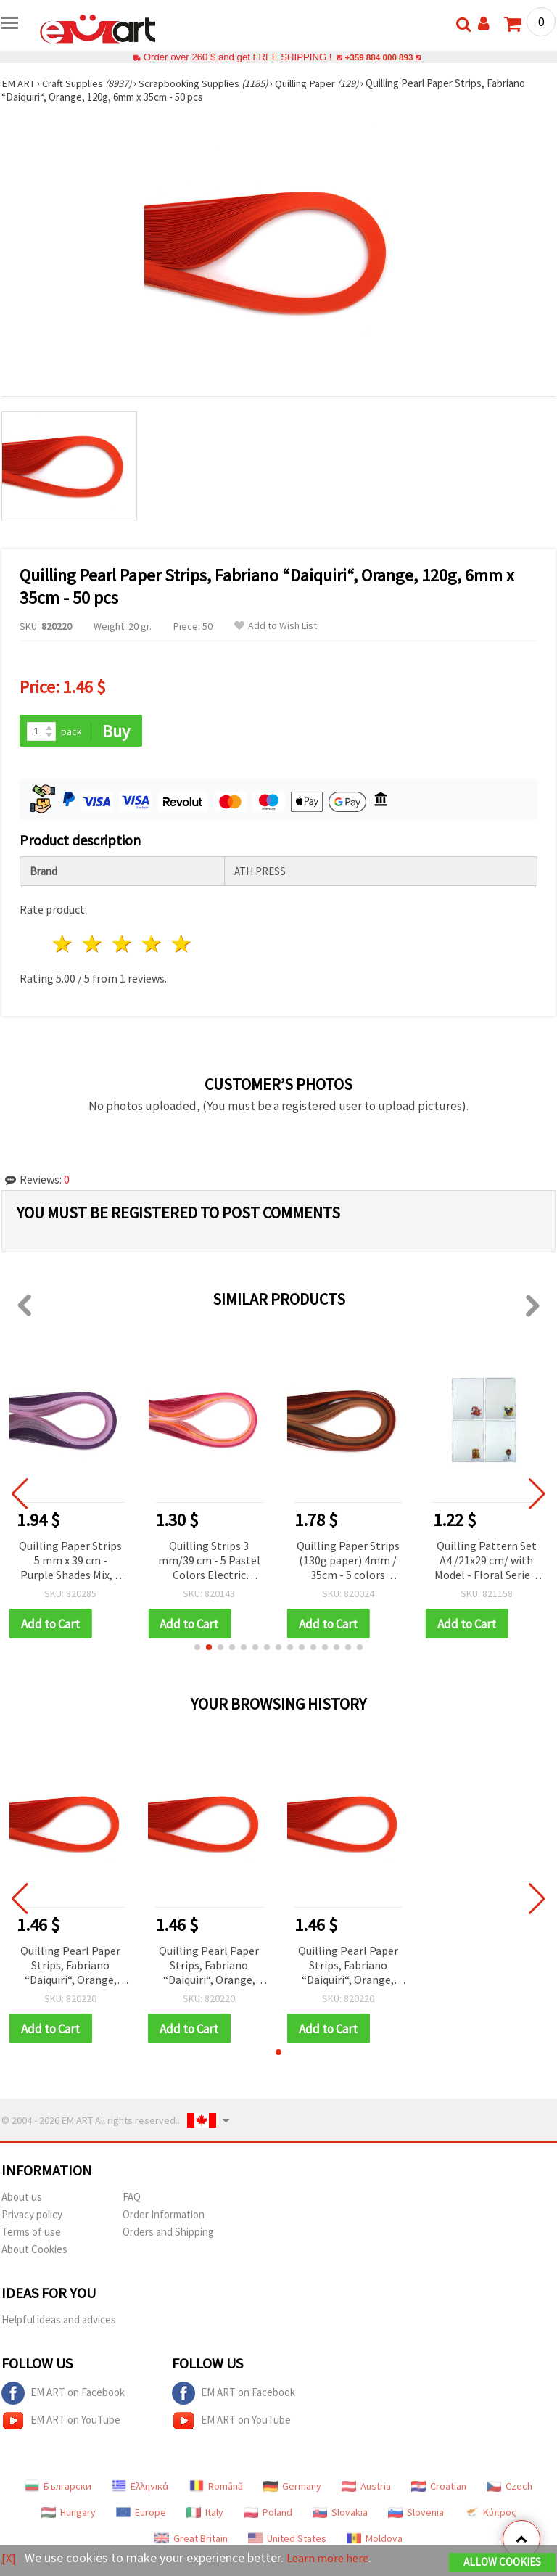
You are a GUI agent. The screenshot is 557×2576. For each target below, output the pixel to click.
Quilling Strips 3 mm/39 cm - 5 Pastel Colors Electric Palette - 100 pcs (209, 1562)
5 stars (182, 945)
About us (21, 2199)
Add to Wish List (275, 625)
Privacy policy (31, 2216)
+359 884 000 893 (378, 57)
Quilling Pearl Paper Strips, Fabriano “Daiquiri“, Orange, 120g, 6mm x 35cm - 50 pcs (70, 1967)
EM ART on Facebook (63, 2395)
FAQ (132, 2199)
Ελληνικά (140, 2488)
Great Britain (191, 2540)
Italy (204, 2514)
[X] (9, 2558)
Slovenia (416, 2514)
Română (216, 2488)
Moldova (375, 2540)
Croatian (438, 2488)
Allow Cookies (502, 2562)
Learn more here (331, 2558)
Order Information (164, 2216)
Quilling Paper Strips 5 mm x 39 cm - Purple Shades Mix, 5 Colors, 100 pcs (70, 1562)
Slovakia (340, 2514)
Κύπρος (490, 2514)
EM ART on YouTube (60, 2423)
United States (287, 2540)
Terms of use (31, 2234)
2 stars (93, 945)
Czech (509, 2488)
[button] (197, 1649)
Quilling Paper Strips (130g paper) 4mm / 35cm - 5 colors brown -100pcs (348, 1562)
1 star (63, 945)
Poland (268, 2514)
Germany (292, 2488)
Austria (366, 2488)
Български (58, 2488)
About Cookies (34, 2251)
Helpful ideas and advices (58, 2322)
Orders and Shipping (168, 2234)
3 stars (123, 945)
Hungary (68, 2514)
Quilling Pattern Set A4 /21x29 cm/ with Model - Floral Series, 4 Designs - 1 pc (486, 1562)
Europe (141, 2514)
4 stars (152, 945)
